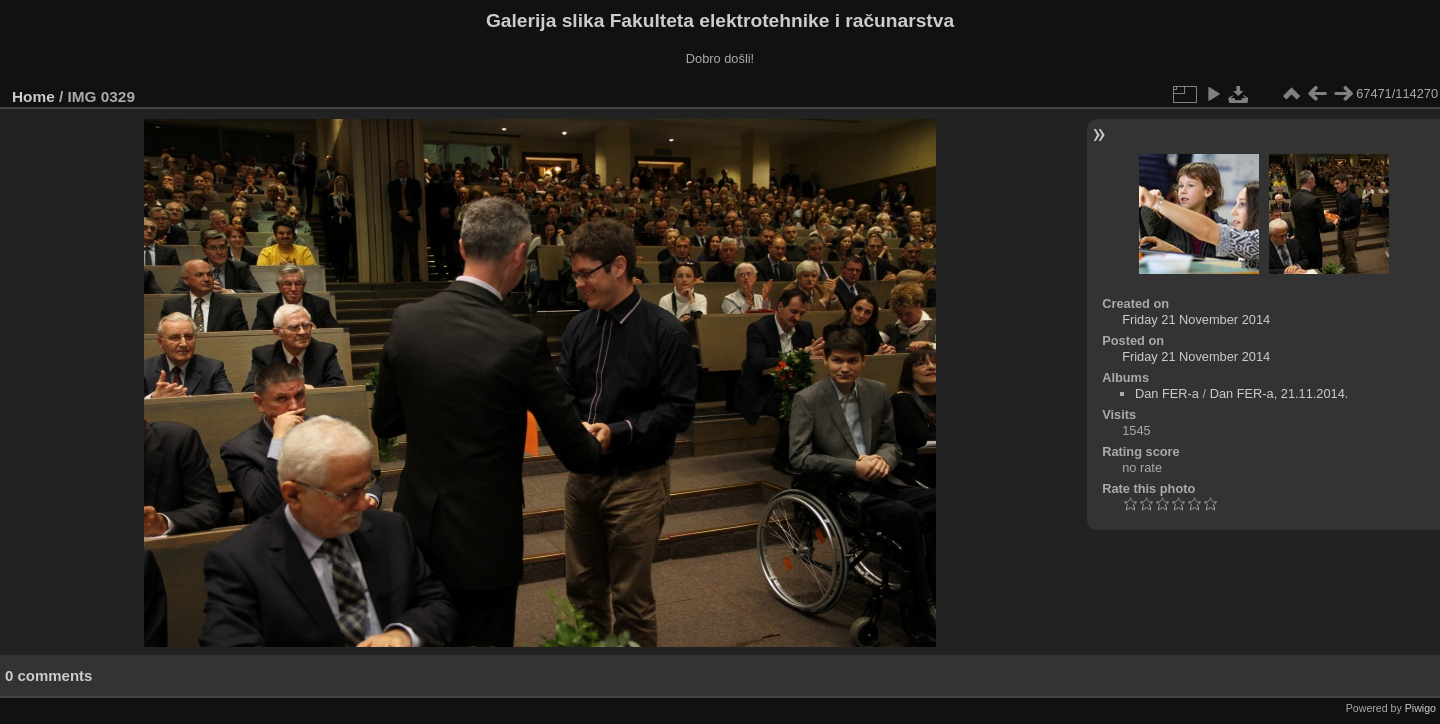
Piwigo (1420, 708)
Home (33, 96)
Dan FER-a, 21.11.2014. (1279, 393)
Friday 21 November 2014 (1196, 319)
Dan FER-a (1167, 393)
